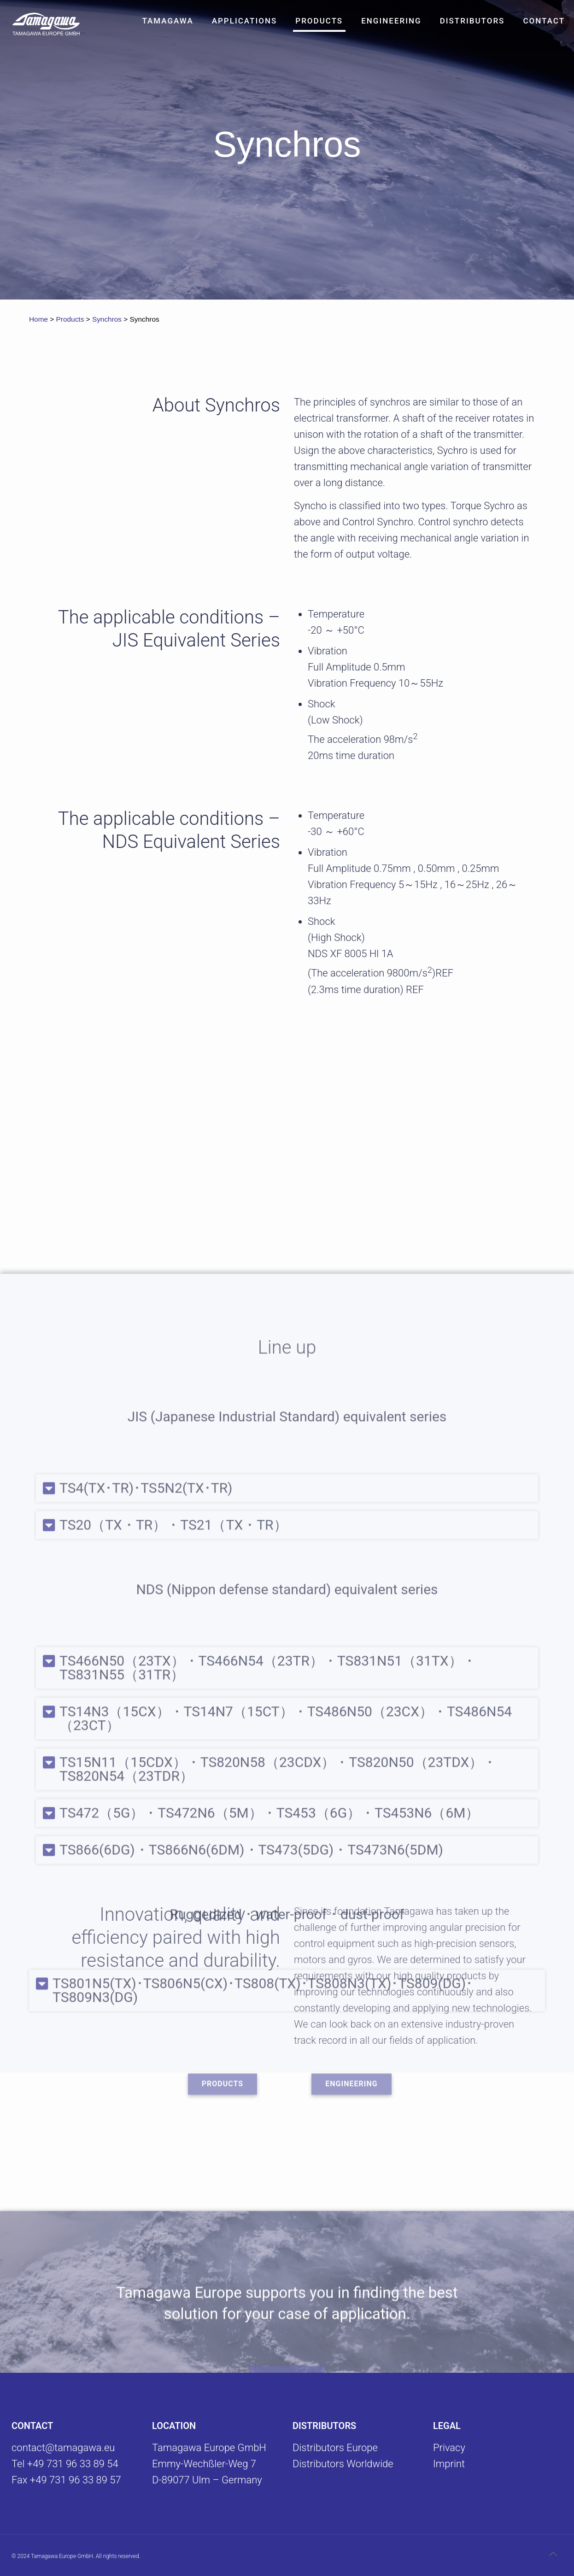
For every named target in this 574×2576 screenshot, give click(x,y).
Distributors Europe (335, 2447)
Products (70, 319)
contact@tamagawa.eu (63, 2447)
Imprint (449, 2464)
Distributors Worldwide (343, 2464)
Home (38, 319)
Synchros (107, 319)
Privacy (449, 2447)
